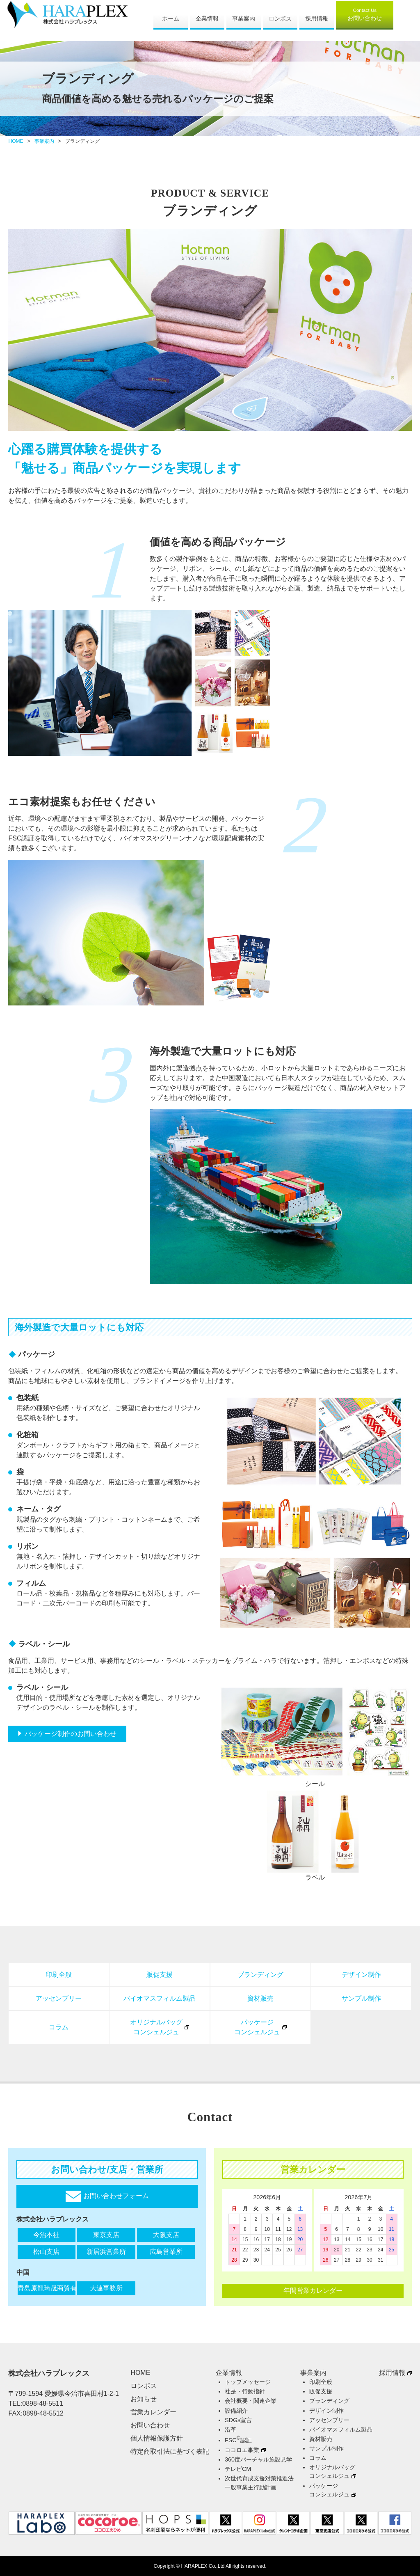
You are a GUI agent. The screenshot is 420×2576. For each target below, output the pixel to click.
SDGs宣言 (238, 2420)
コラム (58, 2027)
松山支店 (46, 2251)
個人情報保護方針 (156, 2438)
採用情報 (316, 18)
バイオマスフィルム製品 (159, 1998)
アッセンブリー (59, 1998)
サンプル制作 (361, 1998)
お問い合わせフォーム (107, 2196)
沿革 (230, 2429)
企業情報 (207, 18)
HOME (15, 141)
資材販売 (260, 1998)
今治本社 (46, 2234)
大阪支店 (166, 2234)
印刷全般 (59, 1974)
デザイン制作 (361, 1974)
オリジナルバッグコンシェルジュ (156, 2027)
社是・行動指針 (245, 2391)
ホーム (170, 18)
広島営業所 (166, 2251)
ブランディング (260, 1974)
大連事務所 (106, 2288)
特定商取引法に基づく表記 (169, 2451)
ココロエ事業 (242, 2450)
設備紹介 (236, 2410)
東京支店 (106, 2234)
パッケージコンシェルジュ (257, 2027)
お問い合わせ (364, 14)
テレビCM (238, 2469)
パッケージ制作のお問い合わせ (70, 1733)
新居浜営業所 (106, 2251)
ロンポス (280, 18)
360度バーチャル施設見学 (258, 2459)
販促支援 (159, 1974)
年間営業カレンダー (312, 2290)
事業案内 (243, 18)
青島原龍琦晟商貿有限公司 (46, 2288)
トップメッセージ (248, 2382)
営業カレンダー (153, 2412)
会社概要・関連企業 (250, 2400)
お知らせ (143, 2398)
